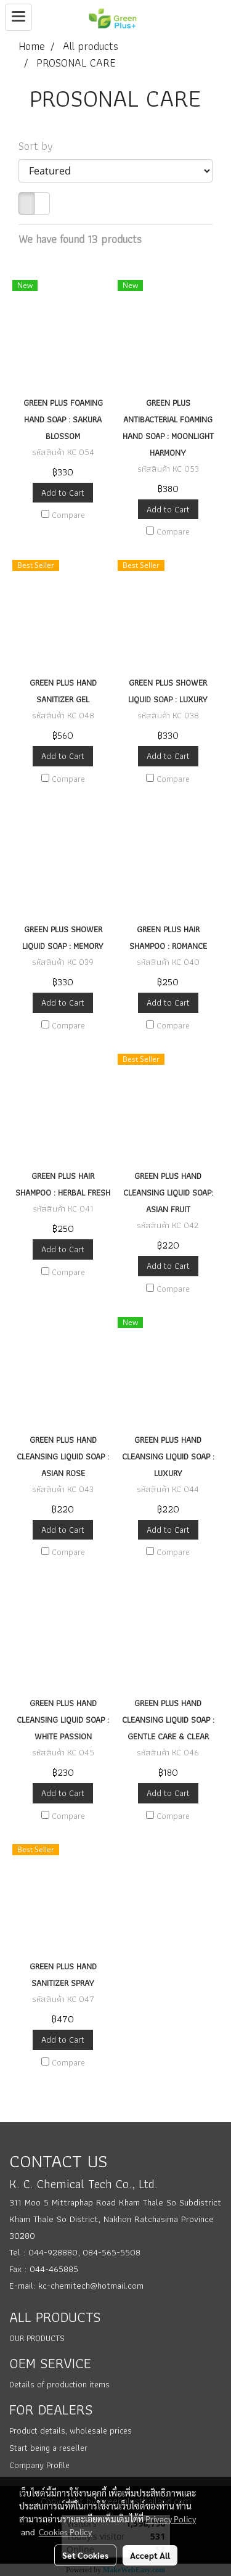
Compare (68, 515)
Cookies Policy (65, 2531)
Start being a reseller (48, 2448)
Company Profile (39, 2465)
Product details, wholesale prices (70, 2430)
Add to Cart (62, 492)
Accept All (150, 2555)
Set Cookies (85, 2555)
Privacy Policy (170, 2518)
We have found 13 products (80, 239)
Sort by (40, 145)
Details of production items (59, 2384)
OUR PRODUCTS (37, 2338)
